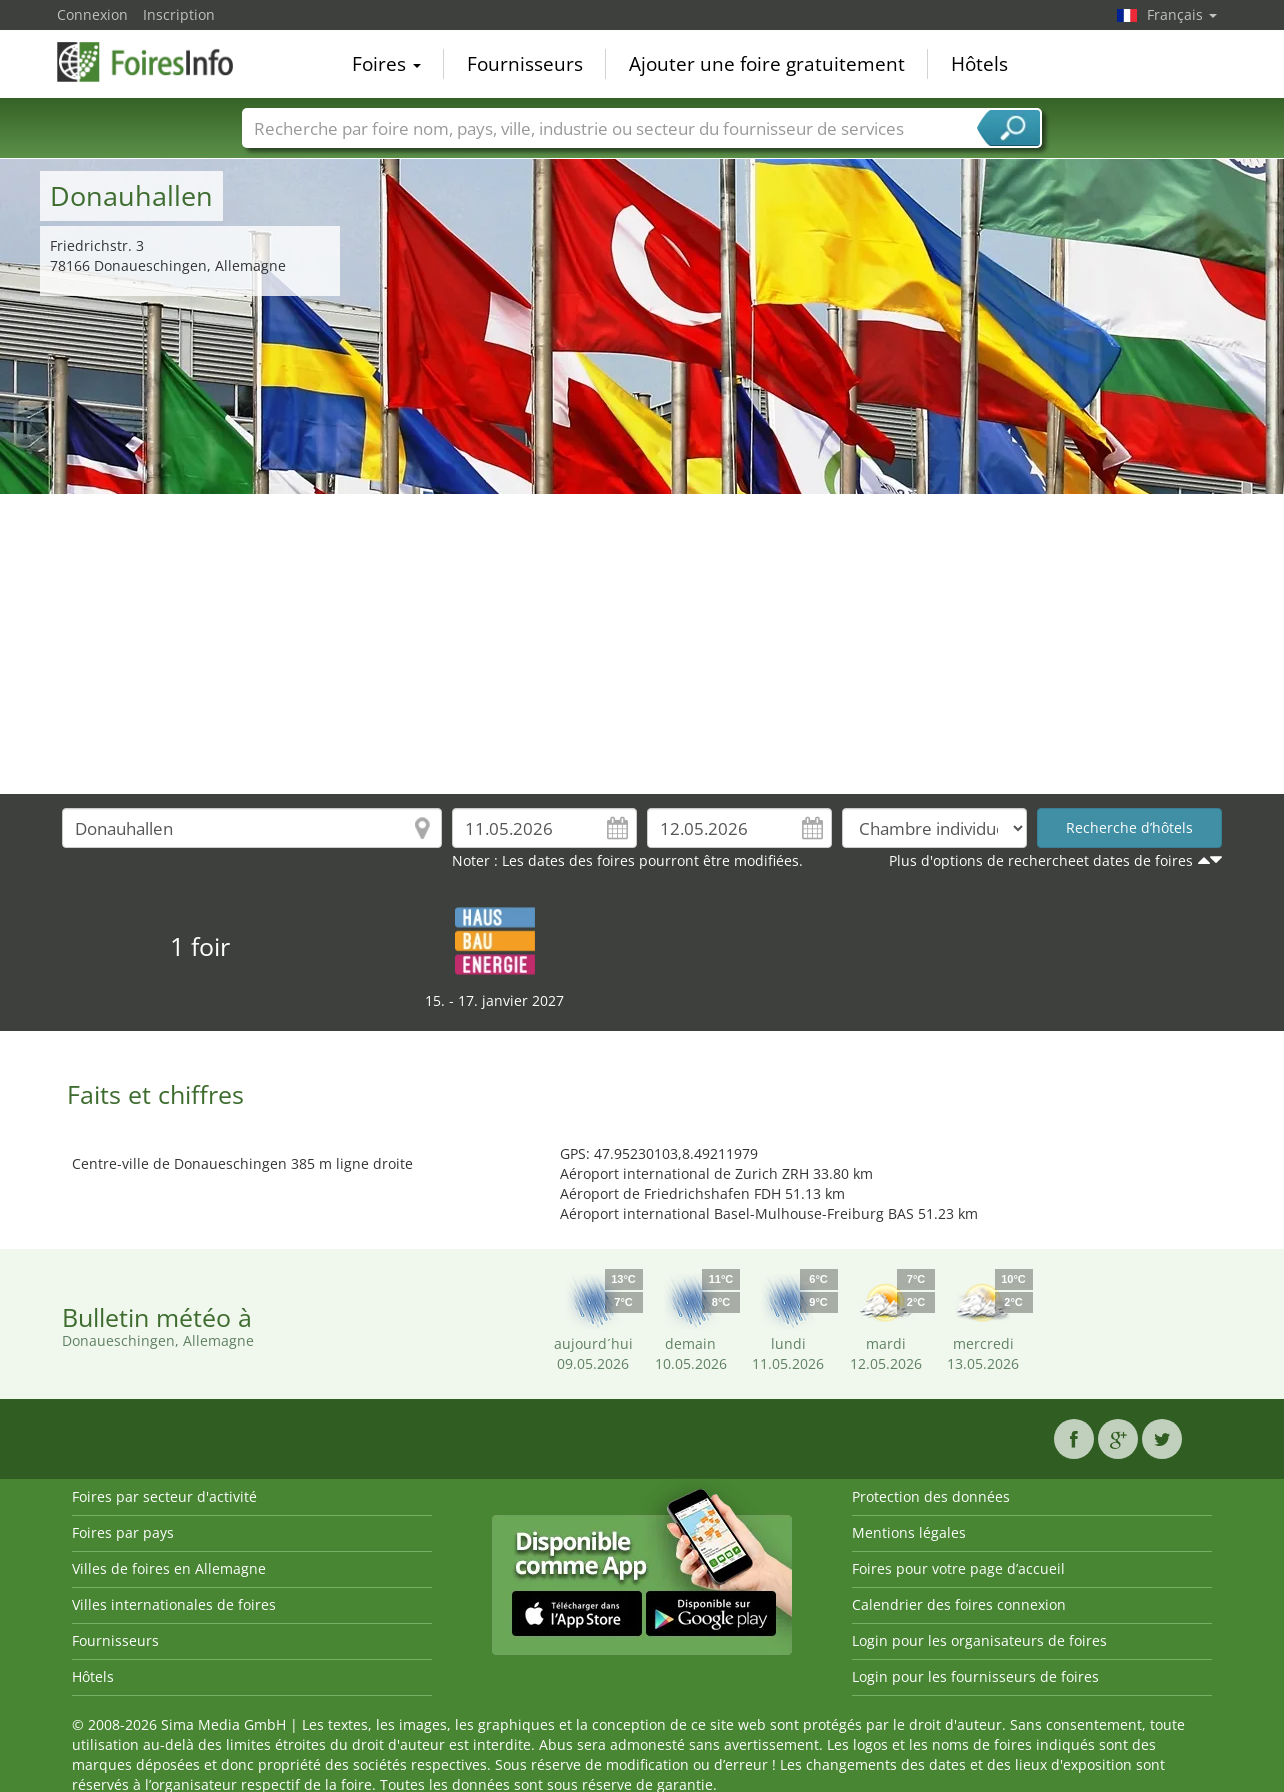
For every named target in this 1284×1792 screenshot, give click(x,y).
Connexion (92, 14)
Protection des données (931, 1496)
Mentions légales (909, 1532)
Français (1182, 14)
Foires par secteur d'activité (164, 1496)
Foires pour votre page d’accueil (958, 1568)
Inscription (179, 14)
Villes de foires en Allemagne (169, 1568)
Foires (386, 64)
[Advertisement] (642, 644)
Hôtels (979, 64)
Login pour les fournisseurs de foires (975, 1676)
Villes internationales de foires (174, 1604)
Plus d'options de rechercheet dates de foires (1041, 860)
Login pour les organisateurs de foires (979, 1640)
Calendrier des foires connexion (959, 1604)
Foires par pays (123, 1532)
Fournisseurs (525, 64)
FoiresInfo (157, 62)
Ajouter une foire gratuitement (767, 64)
